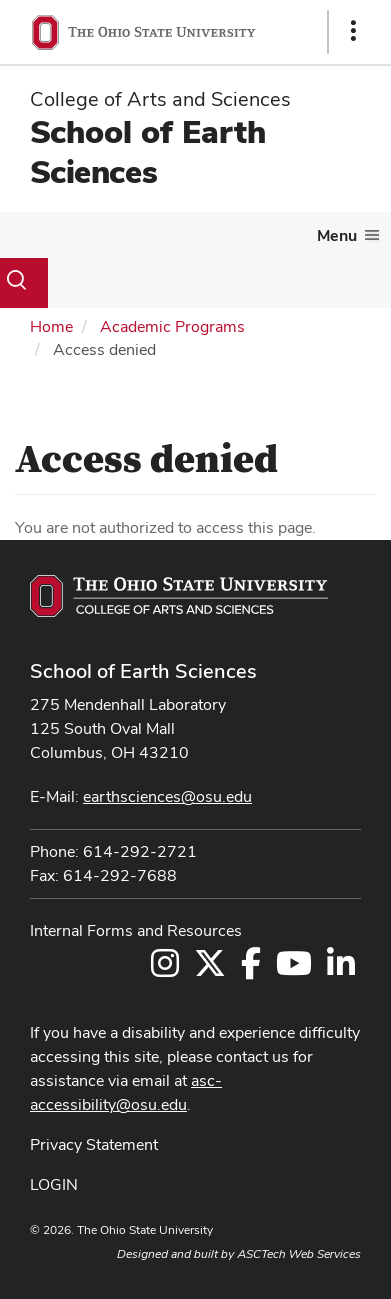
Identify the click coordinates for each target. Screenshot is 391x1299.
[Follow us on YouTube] (294, 969)
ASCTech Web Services (299, 1254)
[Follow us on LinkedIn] (341, 969)
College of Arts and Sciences (160, 99)
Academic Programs (172, 326)
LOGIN (54, 1184)
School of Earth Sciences (148, 151)
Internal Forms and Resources (136, 930)
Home (51, 326)
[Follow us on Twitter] (210, 969)
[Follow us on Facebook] (251, 969)
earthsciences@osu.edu (167, 796)
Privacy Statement (94, 1144)
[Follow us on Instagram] (165, 969)
